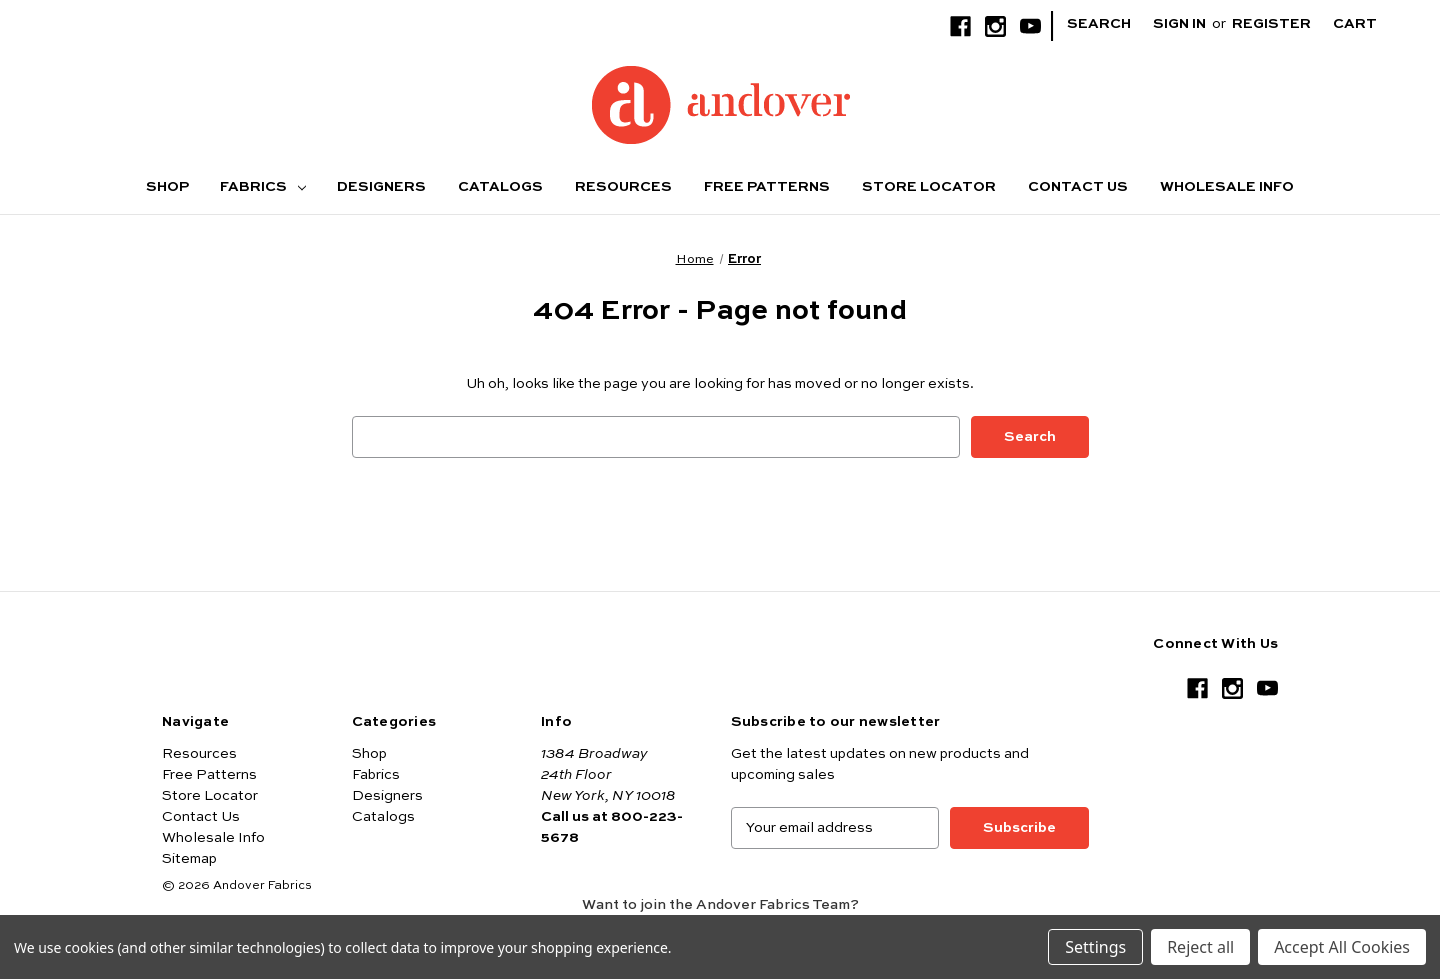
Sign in (1179, 24)
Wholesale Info (1227, 187)
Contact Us (1078, 187)
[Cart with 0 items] (1370, 24)
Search (1099, 24)
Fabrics (263, 187)
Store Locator (929, 187)
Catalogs (500, 187)
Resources (623, 187)
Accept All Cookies (1342, 947)
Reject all (1200, 947)
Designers (381, 187)
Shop (167, 187)
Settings (1095, 947)
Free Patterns (767, 187)
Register (1271, 24)
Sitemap (189, 859)
